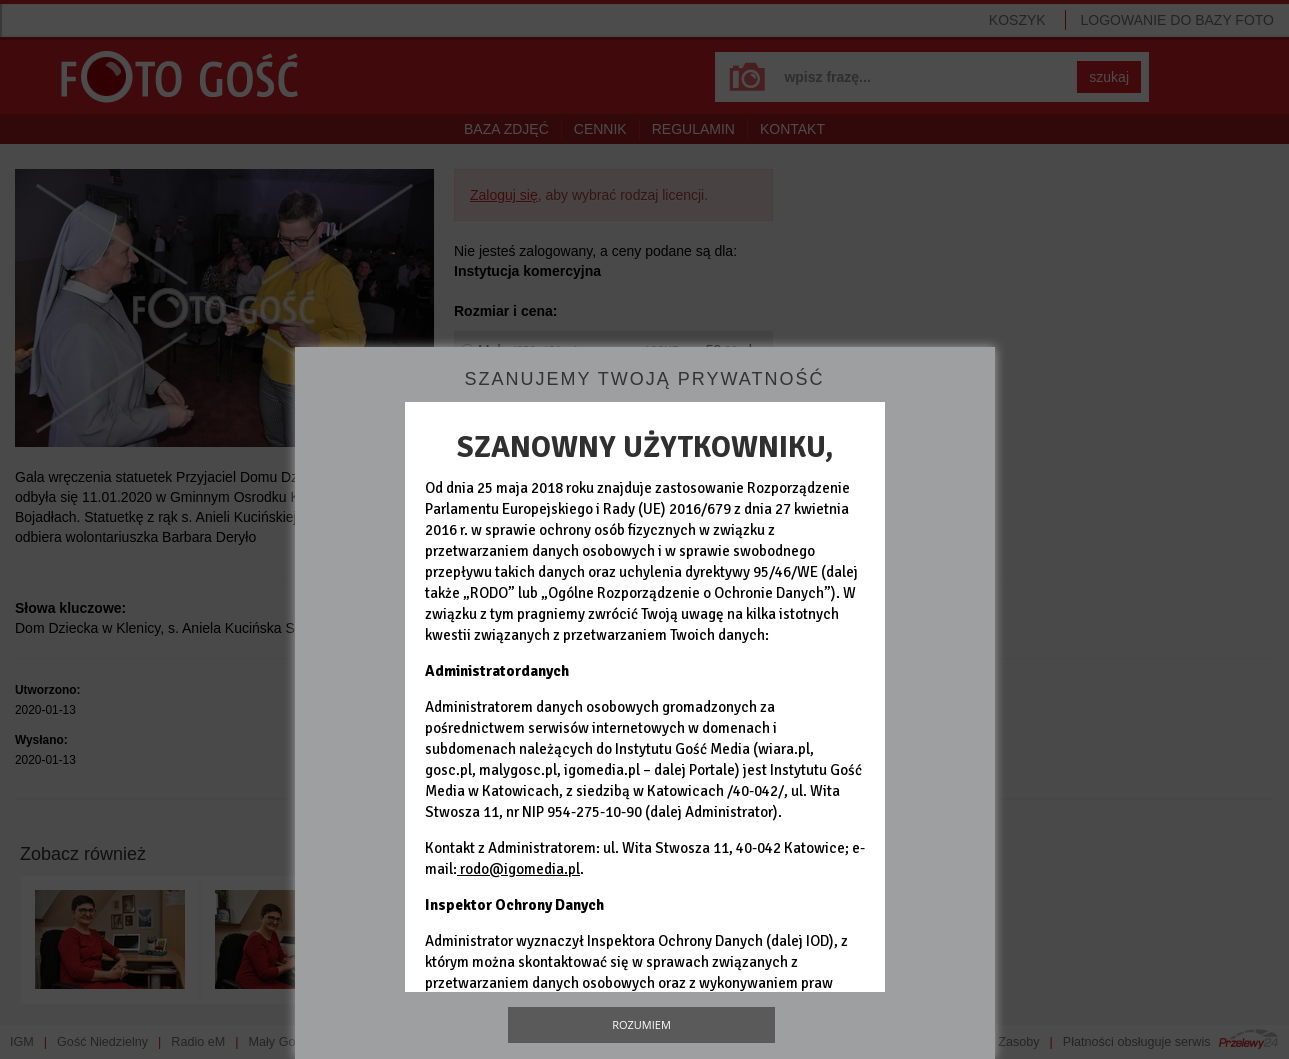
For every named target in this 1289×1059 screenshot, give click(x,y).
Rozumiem (641, 1024)
